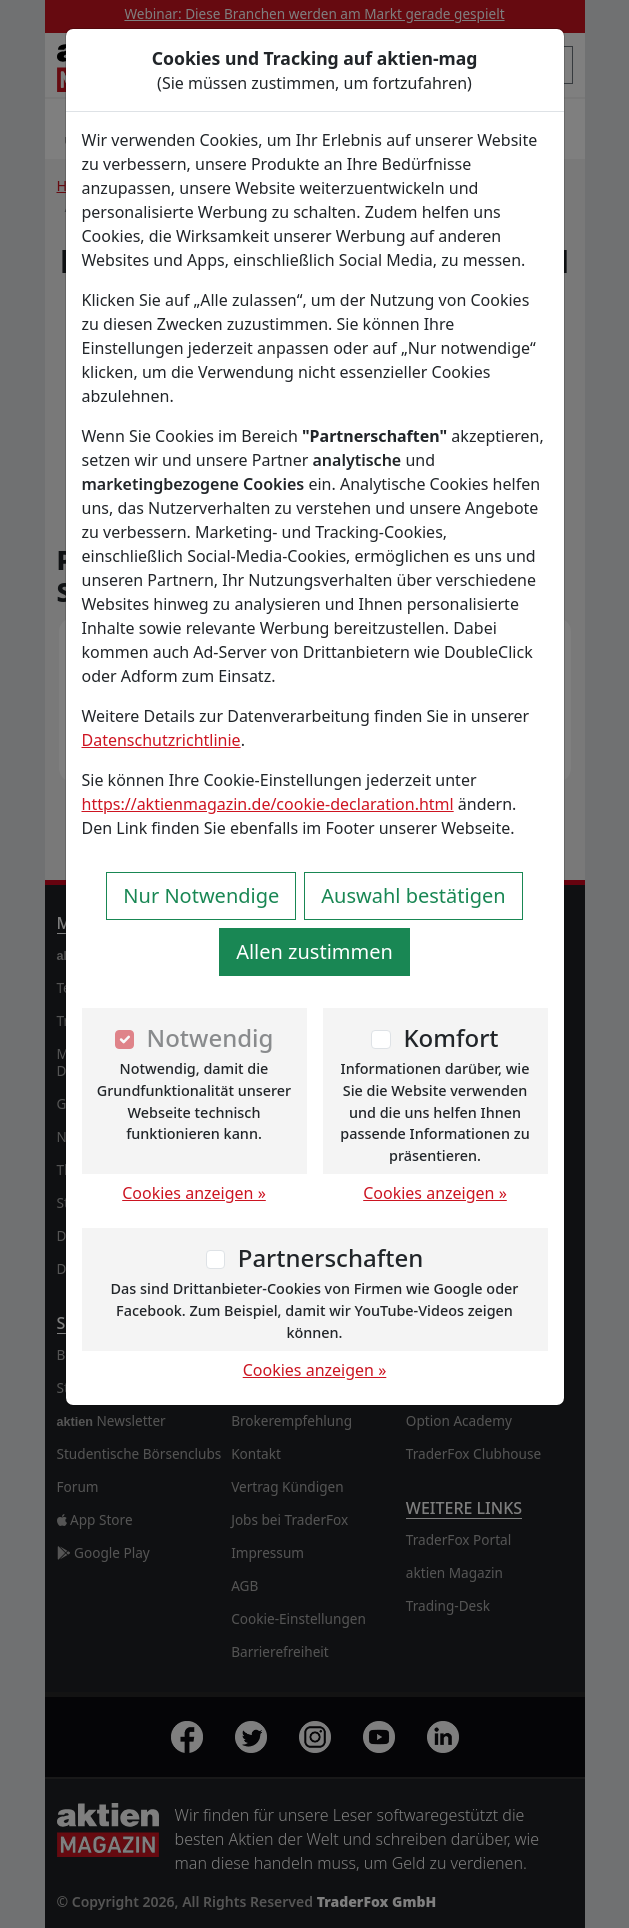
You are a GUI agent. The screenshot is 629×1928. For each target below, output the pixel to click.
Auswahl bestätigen (413, 895)
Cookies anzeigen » (194, 1193)
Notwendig (210, 1037)
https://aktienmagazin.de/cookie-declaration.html (268, 804)
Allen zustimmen (314, 951)
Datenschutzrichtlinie (161, 740)
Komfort (450, 1037)
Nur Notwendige (201, 895)
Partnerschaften (331, 1257)
